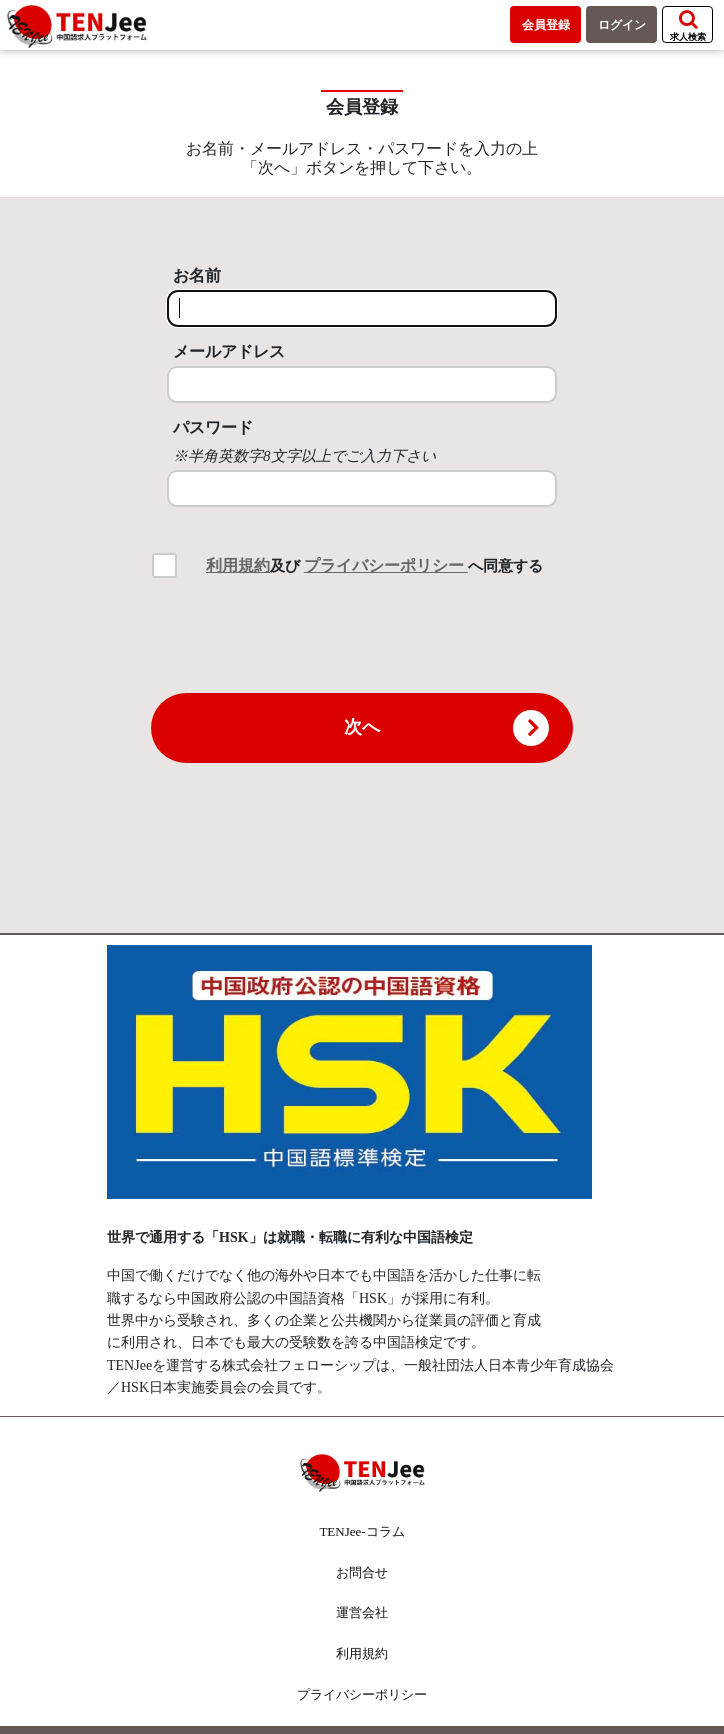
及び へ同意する (374, 565)
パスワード (213, 427)
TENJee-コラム (361, 1531)
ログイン (622, 25)
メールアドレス (229, 351)
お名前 (197, 275)
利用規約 (238, 565)
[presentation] (362, 634)
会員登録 (546, 25)
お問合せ (362, 1572)
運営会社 (362, 1612)
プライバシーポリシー (386, 565)
